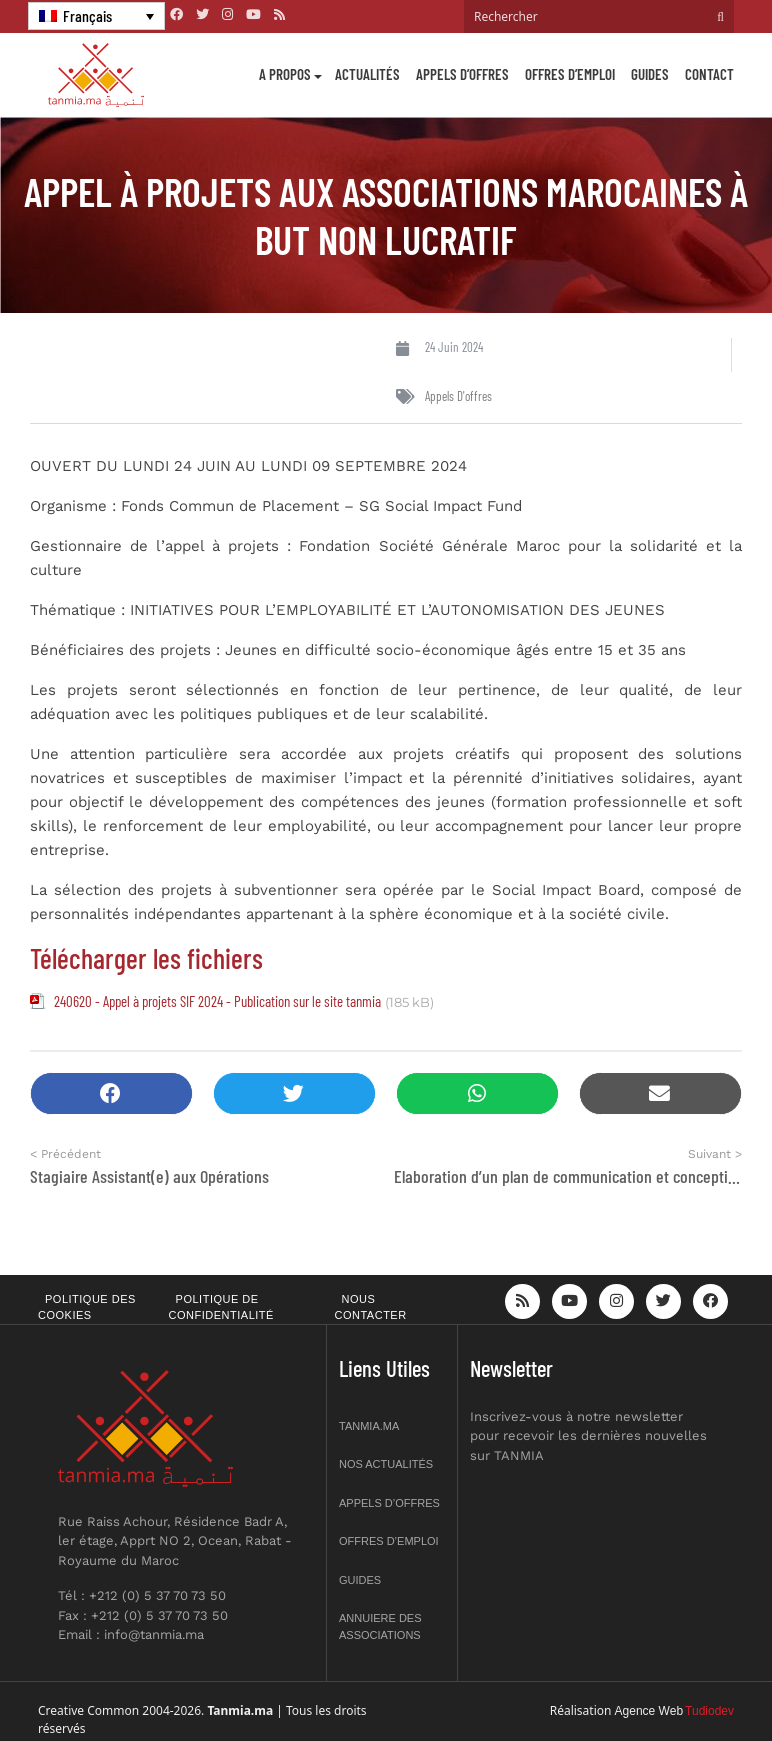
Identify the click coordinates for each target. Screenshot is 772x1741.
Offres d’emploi (570, 74)
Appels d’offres (462, 74)
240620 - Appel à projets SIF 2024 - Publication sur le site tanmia (217, 1001)
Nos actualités (386, 1464)
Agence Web (649, 1711)
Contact (709, 74)
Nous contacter (371, 1307)
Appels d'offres (458, 396)
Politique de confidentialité (221, 1307)
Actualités (367, 74)
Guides (650, 74)
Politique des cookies (87, 1307)
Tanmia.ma (369, 1426)
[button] (111, 1093)
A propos (285, 74)
